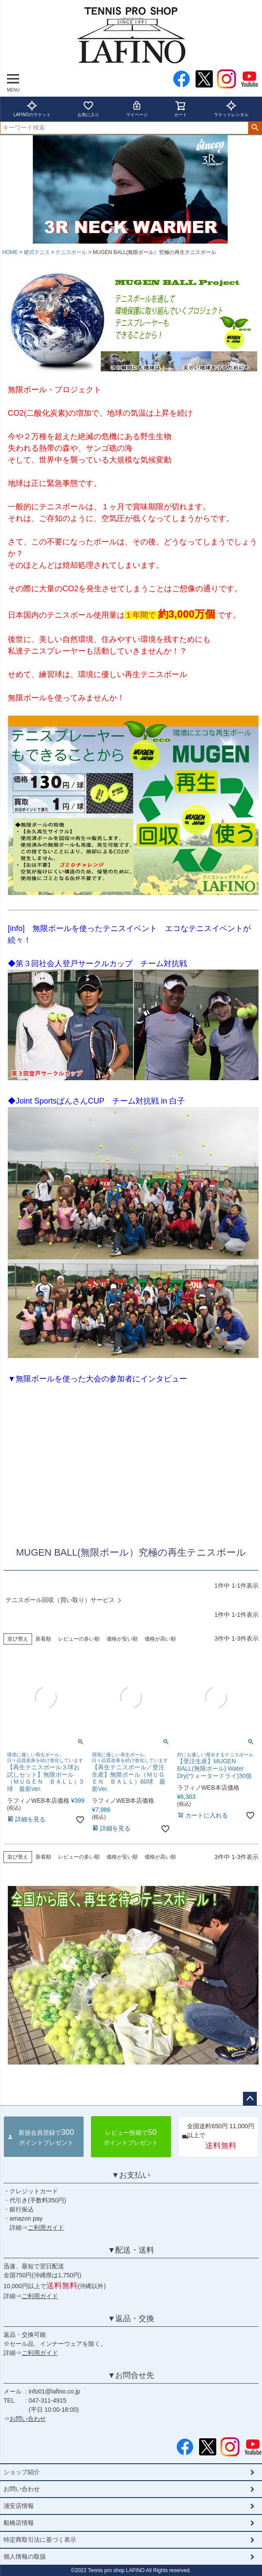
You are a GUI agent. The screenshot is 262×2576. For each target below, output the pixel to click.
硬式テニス (37, 252)
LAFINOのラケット (32, 108)
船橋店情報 (18, 2522)
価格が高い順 (160, 1639)
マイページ (137, 108)
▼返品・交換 (131, 2318)
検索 (255, 128)
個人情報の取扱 (24, 2556)
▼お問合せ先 (131, 2375)
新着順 (43, 1639)
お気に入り (88, 108)
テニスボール (71, 252)
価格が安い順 (122, 1639)
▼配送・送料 (131, 2250)
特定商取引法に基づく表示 (39, 2539)
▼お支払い (131, 2175)
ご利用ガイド (46, 2227)
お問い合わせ (28, 2418)
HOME (10, 252)
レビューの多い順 (79, 1639)
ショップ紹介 (21, 2472)
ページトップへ (250, 2099)
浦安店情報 (18, 2505)
